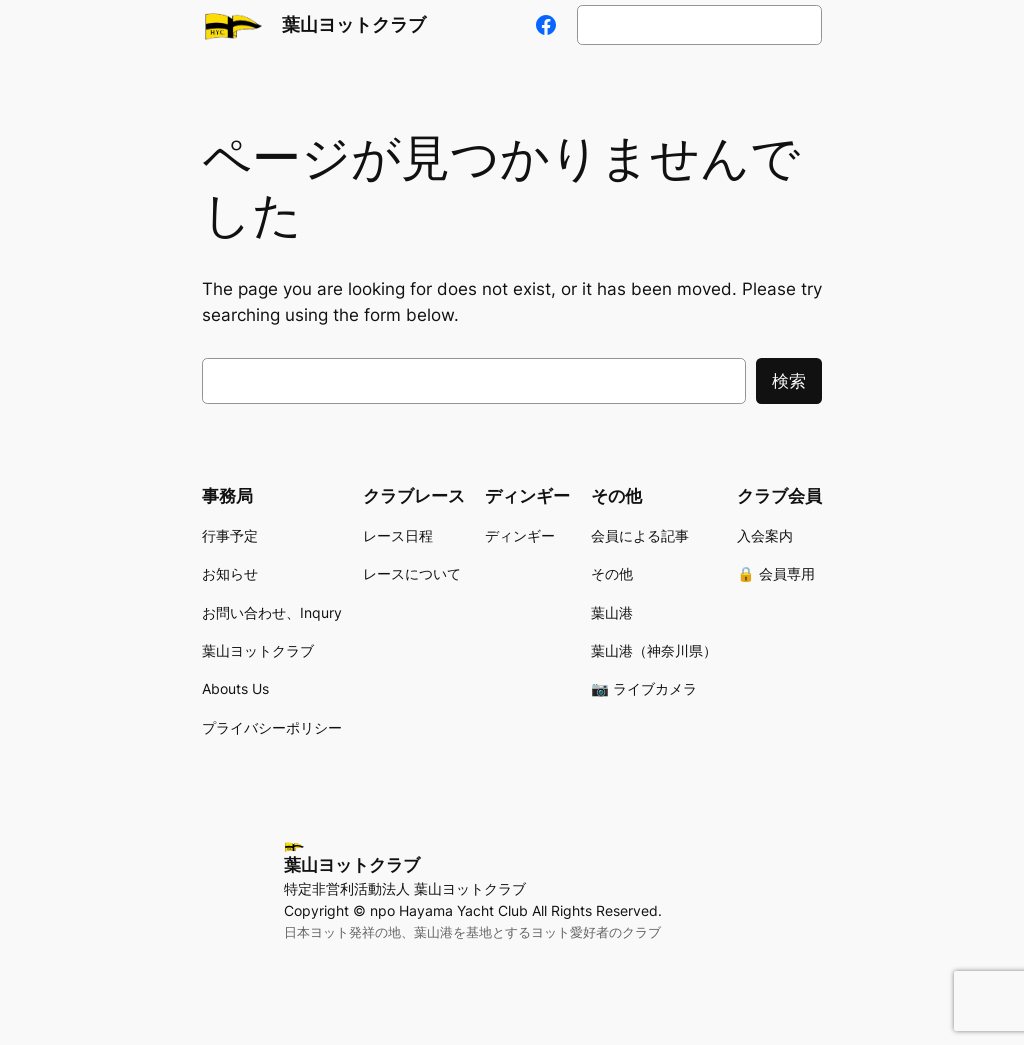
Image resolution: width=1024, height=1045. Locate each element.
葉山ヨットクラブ (354, 24)
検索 (789, 381)
